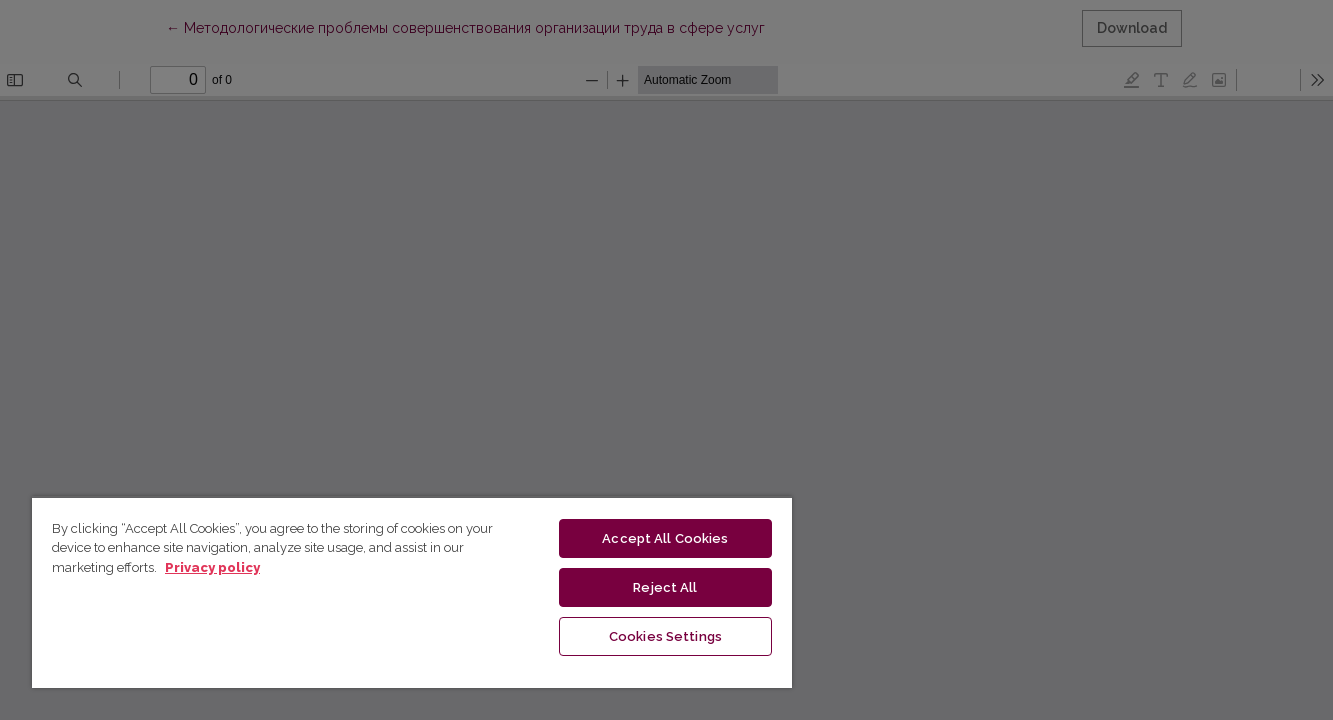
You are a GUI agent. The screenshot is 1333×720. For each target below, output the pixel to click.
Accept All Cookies (665, 538)
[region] (412, 592)
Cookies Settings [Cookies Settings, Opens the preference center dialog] (665, 636)
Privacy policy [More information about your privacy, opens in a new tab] (212, 567)
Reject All (665, 587)
